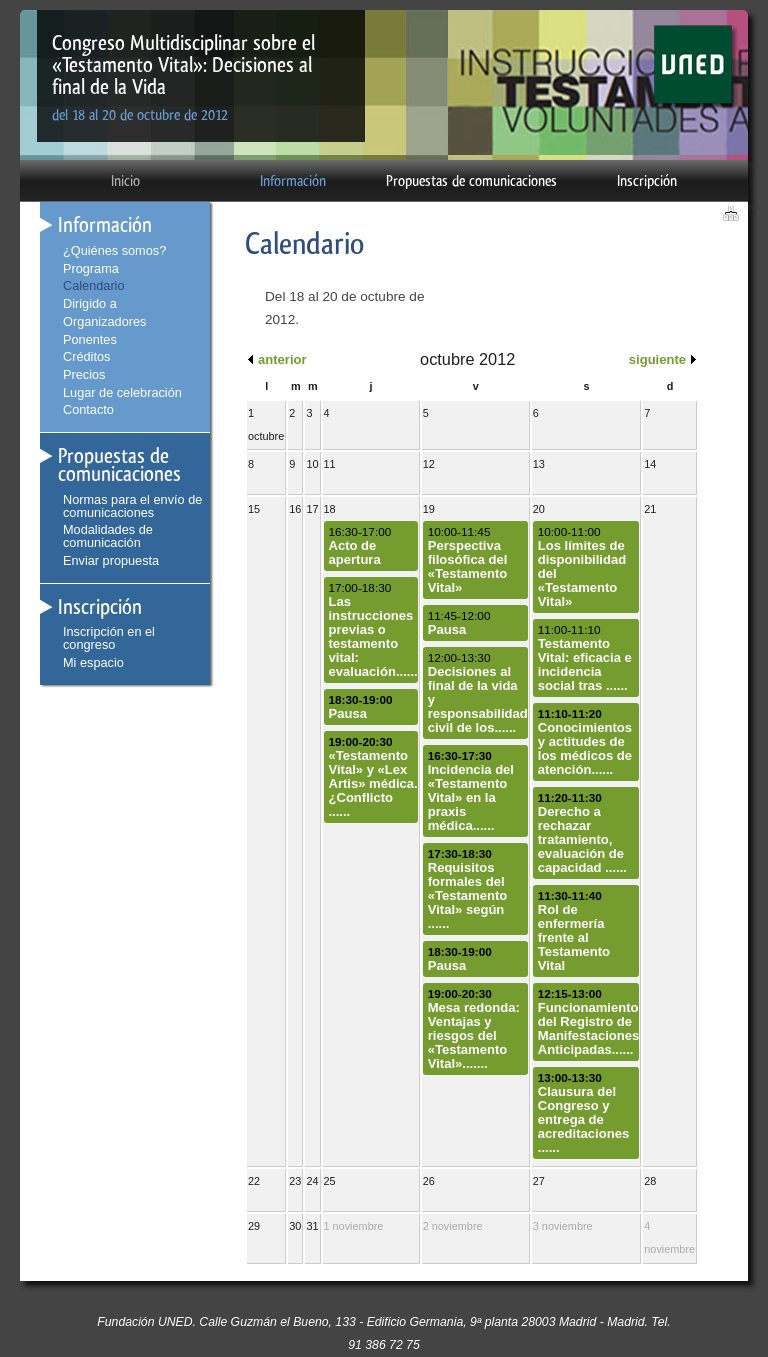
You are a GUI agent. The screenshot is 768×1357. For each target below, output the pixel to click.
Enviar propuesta (111, 560)
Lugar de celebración (122, 392)
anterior (282, 359)
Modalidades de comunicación (108, 536)
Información (293, 181)
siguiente (657, 359)
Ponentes (90, 339)
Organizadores (104, 321)
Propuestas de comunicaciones (471, 181)
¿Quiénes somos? (114, 250)
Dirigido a (90, 303)
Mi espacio (93, 662)
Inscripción (647, 181)
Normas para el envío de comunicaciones (132, 506)
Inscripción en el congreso (109, 638)
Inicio (125, 181)
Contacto (88, 409)
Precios (84, 374)
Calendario (94, 285)
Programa (91, 268)
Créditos (86, 356)
